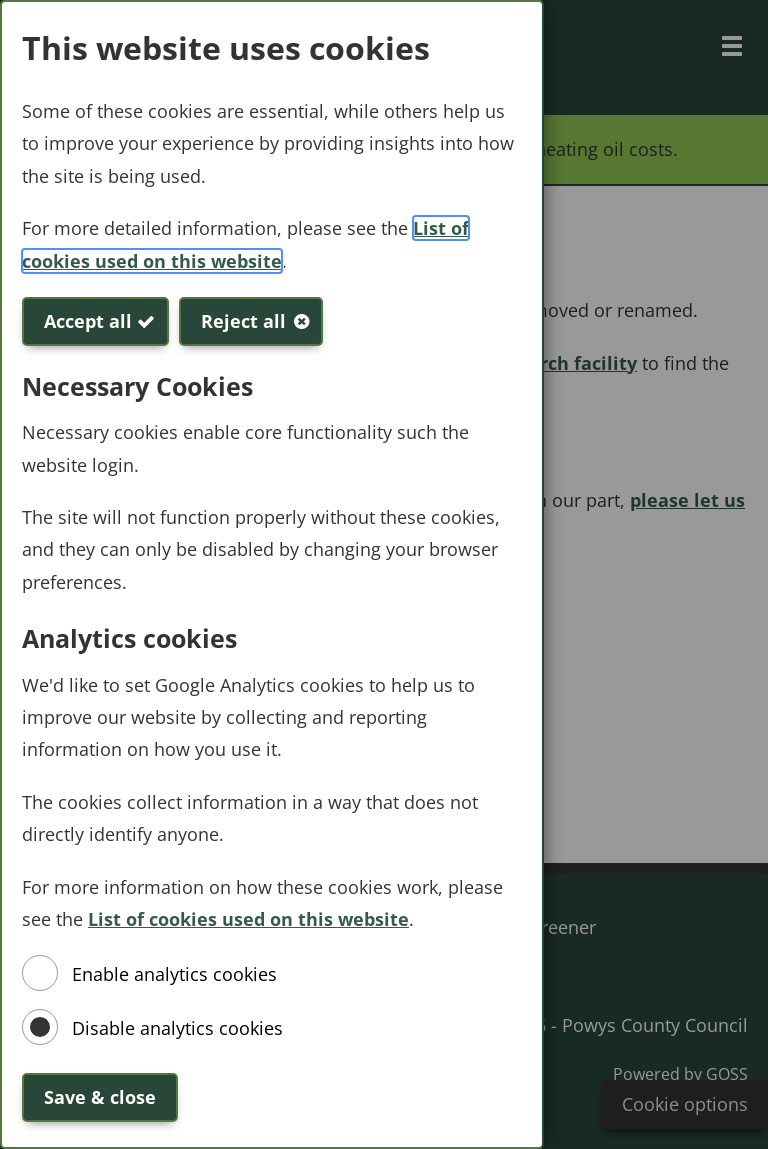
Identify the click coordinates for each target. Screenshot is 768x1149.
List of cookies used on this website (248, 919)
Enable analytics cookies (174, 974)
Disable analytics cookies (177, 1028)
